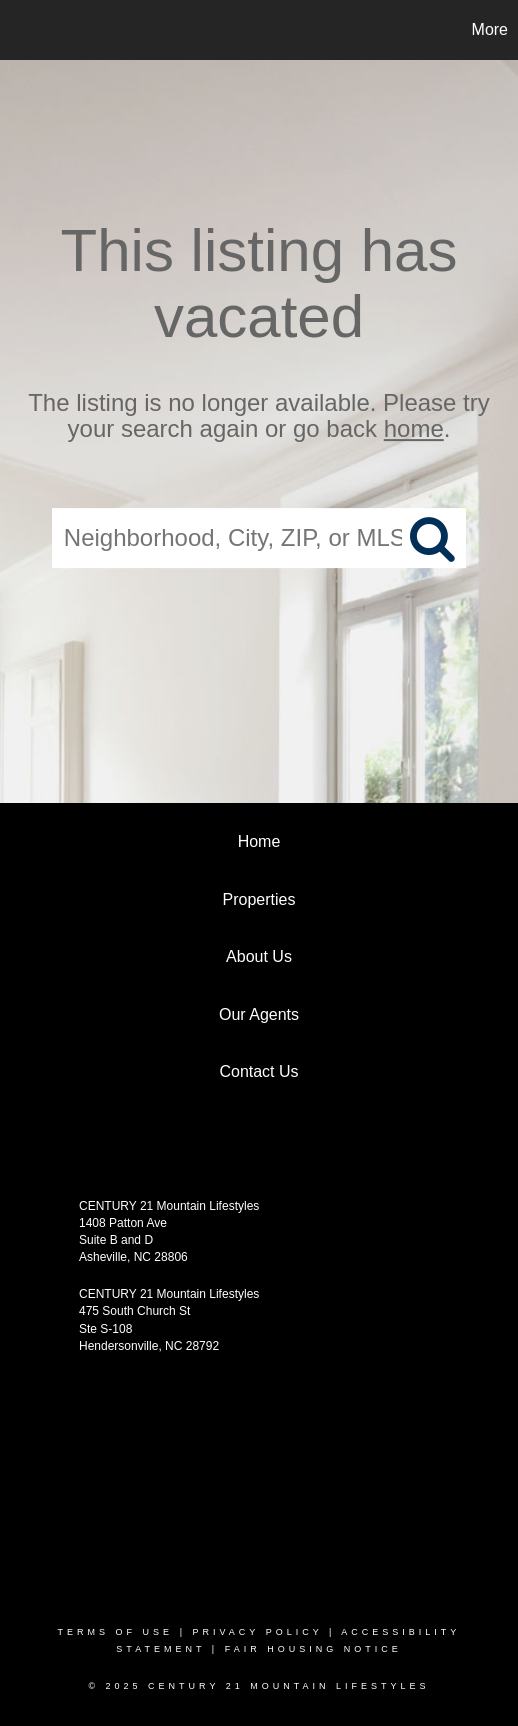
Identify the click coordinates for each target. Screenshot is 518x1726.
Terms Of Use (116, 1632)
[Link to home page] (18, 30)
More (490, 29)
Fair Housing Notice (313, 1649)
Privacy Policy (257, 1632)
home (414, 429)
